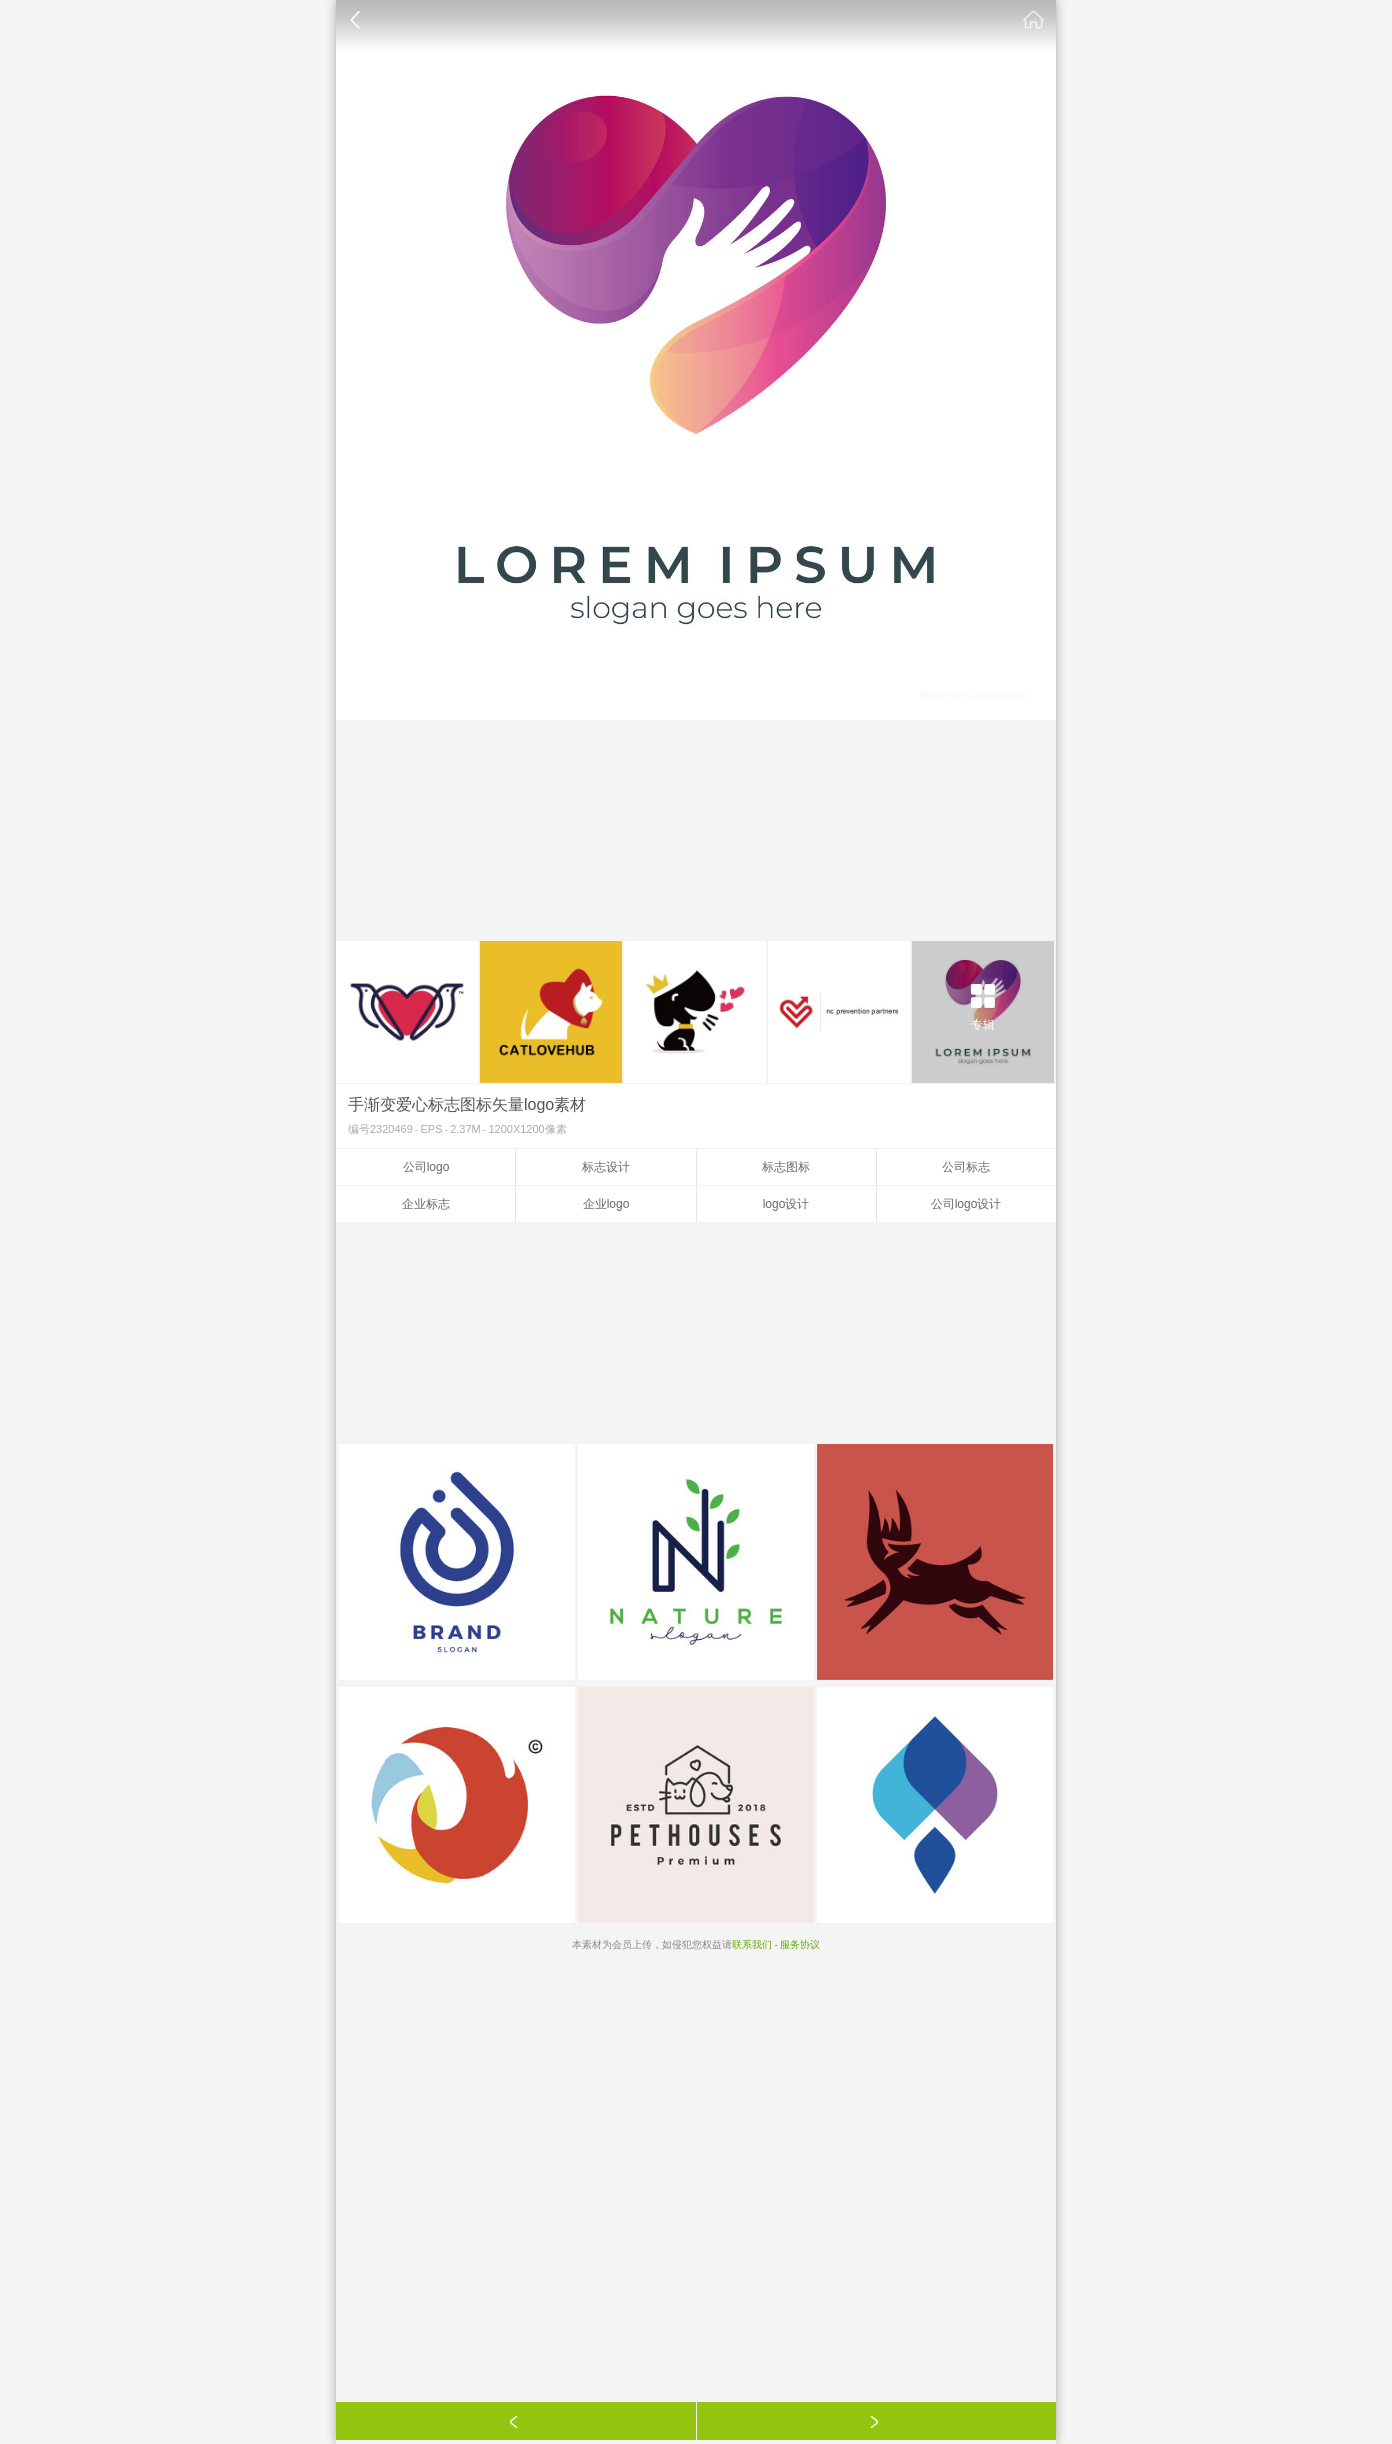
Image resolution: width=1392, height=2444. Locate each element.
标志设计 (606, 1167)
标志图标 (786, 1167)
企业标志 (426, 1204)
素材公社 (1034, 20)
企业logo (606, 1204)
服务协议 (800, 1944)
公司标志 (966, 1167)
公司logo (426, 1167)
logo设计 (786, 1204)
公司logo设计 (966, 1204)
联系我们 (752, 1944)
